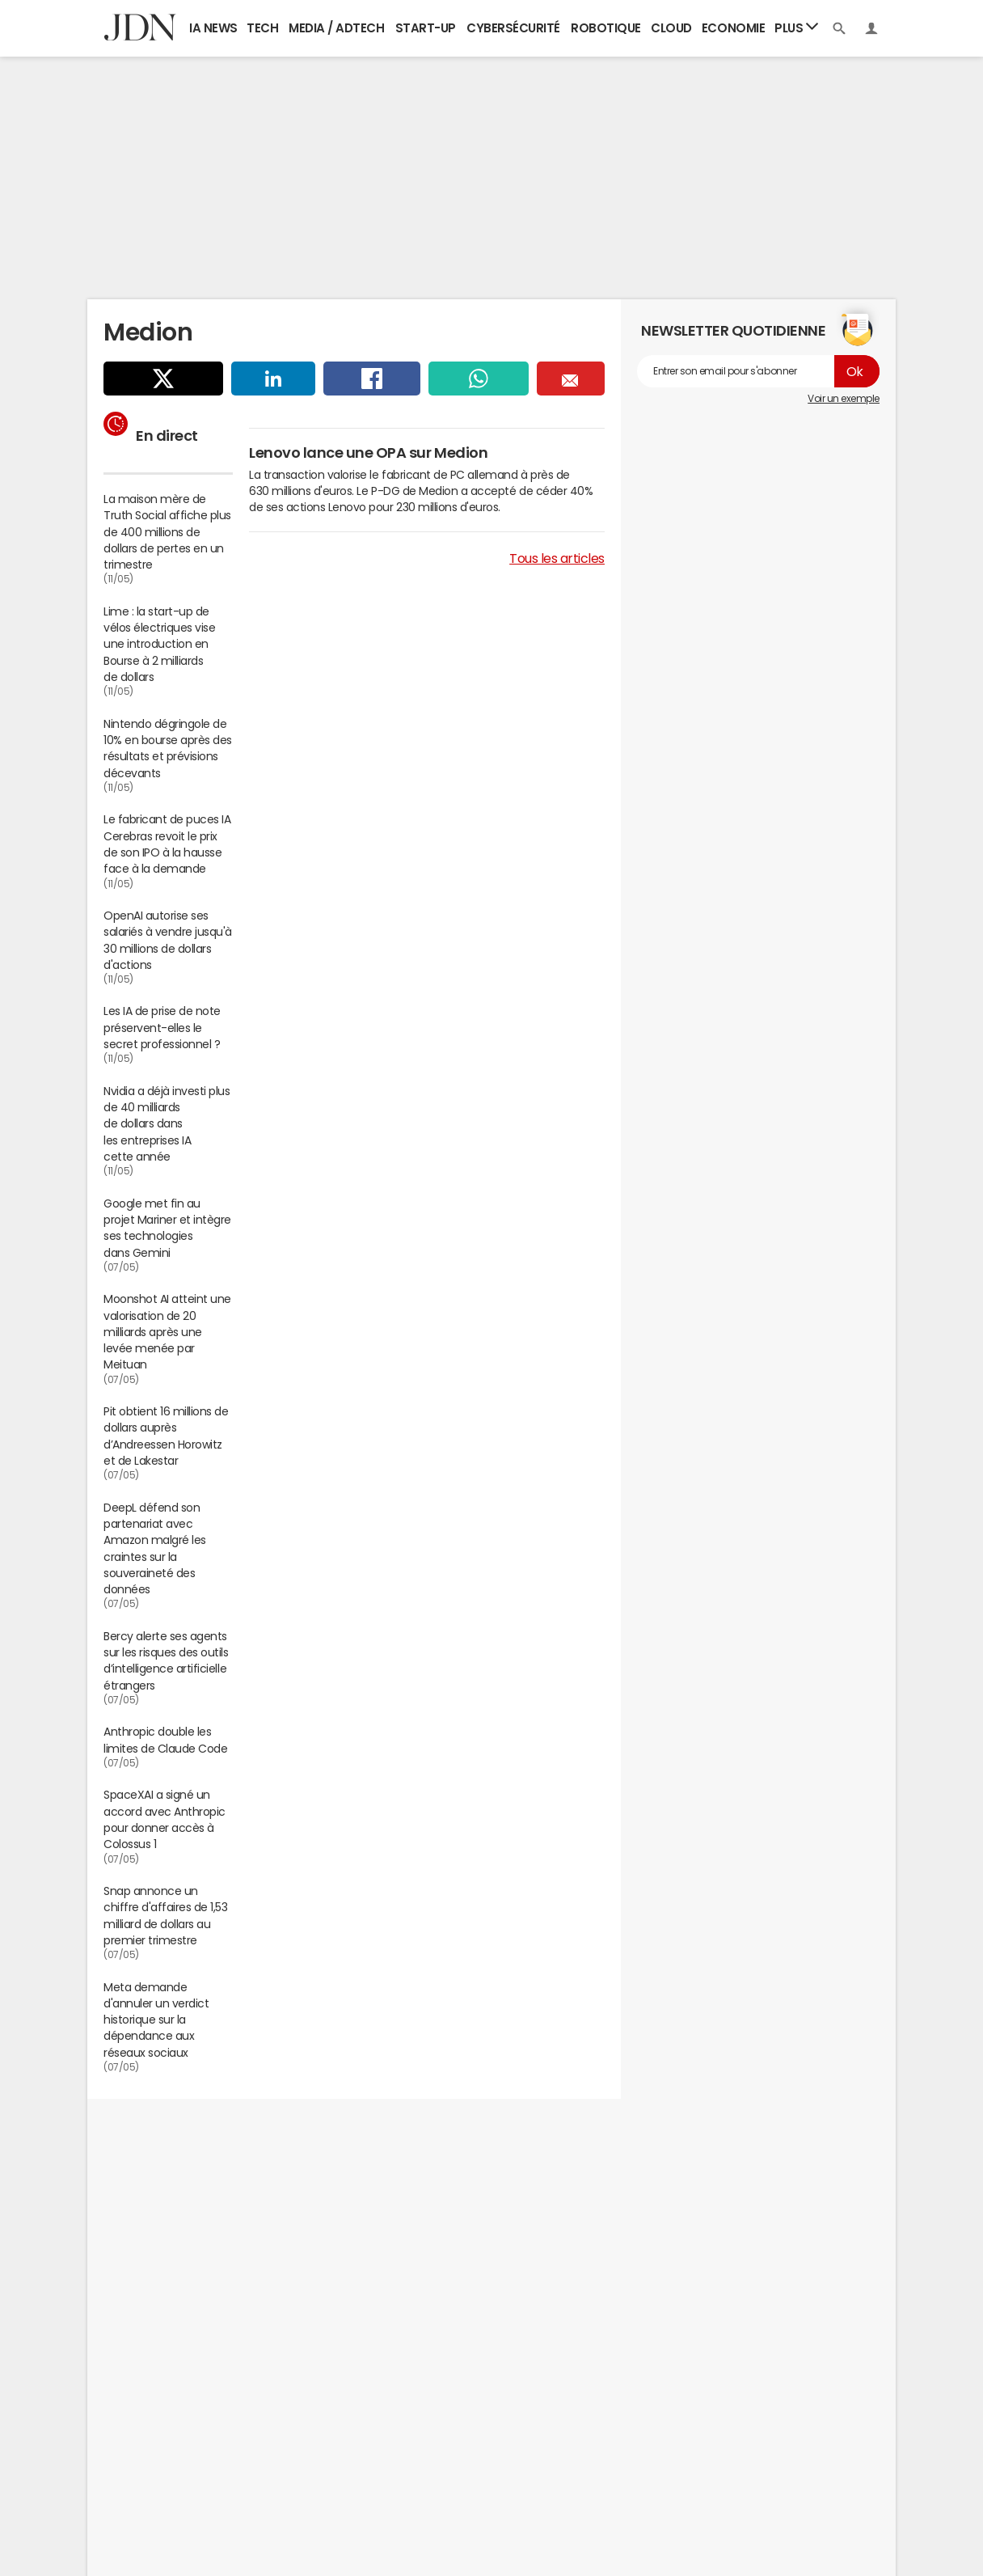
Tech (262, 28)
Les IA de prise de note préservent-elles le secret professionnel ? (162, 1027)
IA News (213, 28)
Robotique (606, 28)
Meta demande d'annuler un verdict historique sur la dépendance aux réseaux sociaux (156, 2020)
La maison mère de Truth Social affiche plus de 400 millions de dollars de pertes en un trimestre (167, 531)
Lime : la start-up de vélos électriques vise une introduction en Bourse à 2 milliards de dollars (159, 644)
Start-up (425, 28)
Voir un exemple (844, 399)
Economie (733, 28)
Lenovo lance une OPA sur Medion (368, 453)
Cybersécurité (513, 28)
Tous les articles (557, 558)
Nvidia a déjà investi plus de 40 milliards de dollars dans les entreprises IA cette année (166, 1123)
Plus (796, 27)
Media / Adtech (336, 28)
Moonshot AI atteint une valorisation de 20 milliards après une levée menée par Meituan (167, 1331)
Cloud (671, 28)
